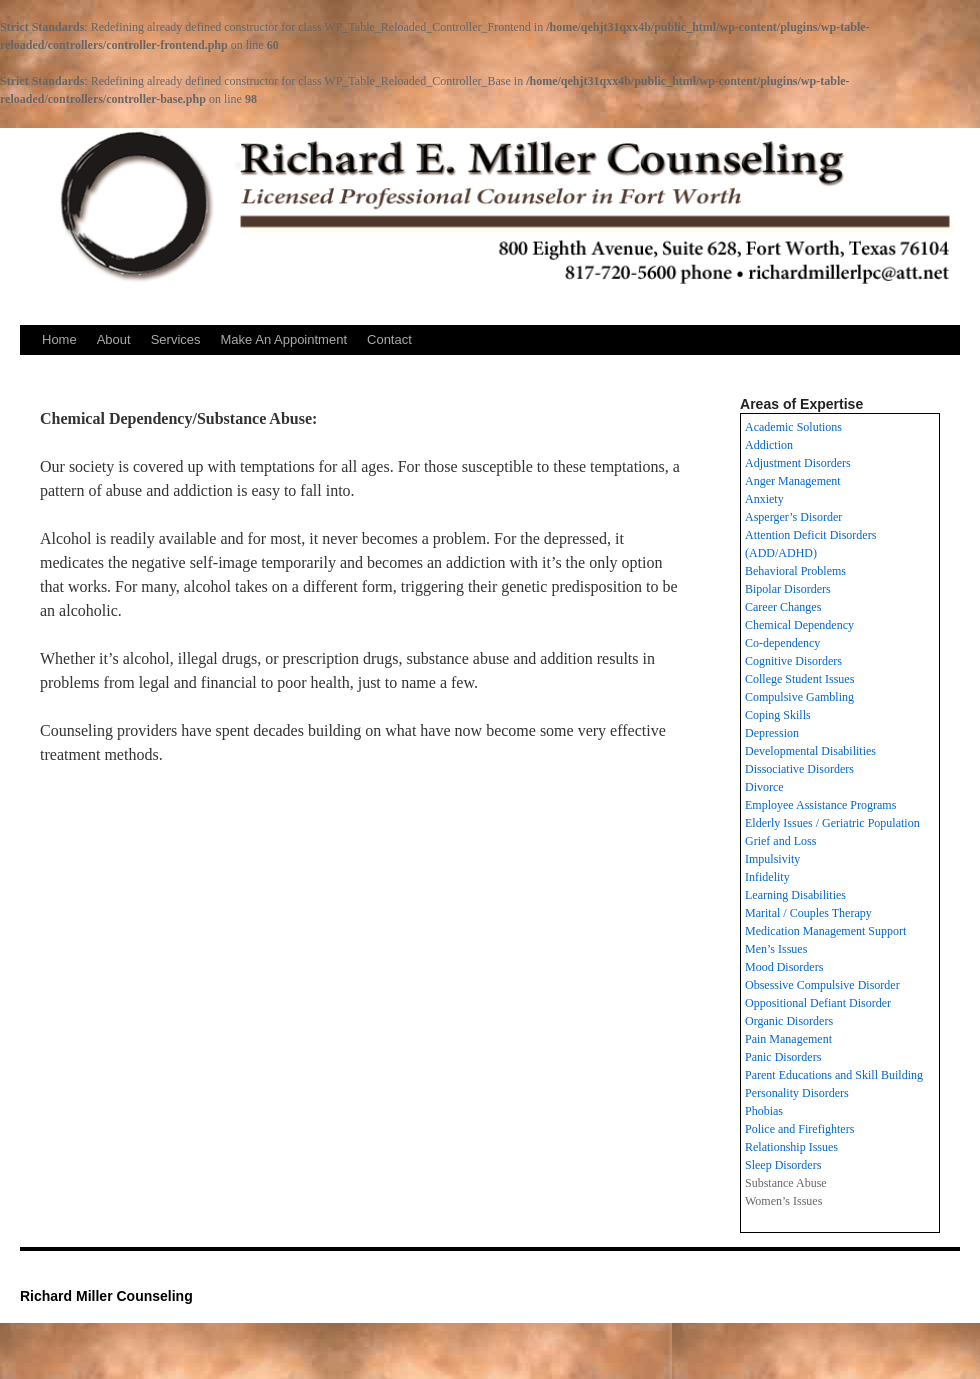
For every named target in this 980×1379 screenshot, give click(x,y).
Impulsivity (772, 859)
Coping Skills (778, 715)
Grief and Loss (780, 841)
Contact (389, 339)
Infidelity (767, 877)
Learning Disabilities (795, 895)
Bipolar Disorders (788, 589)
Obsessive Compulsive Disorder (822, 985)
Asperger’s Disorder (793, 517)
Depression (772, 733)
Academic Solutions (793, 427)
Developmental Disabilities (810, 751)
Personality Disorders (797, 1093)
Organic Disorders (789, 1021)
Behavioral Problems (795, 571)
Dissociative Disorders (799, 769)
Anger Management (793, 481)
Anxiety (764, 499)
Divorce (764, 787)
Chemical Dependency (799, 625)
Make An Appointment (284, 339)
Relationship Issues (791, 1147)
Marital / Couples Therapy (808, 913)
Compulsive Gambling (799, 697)
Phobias (764, 1111)
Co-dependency (782, 643)
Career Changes (783, 607)
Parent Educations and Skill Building (834, 1075)
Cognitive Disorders (793, 661)
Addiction (769, 445)
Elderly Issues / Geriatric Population (832, 823)
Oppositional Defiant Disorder (818, 1003)
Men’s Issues (776, 949)
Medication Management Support (825, 931)
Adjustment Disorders (798, 463)
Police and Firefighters (799, 1129)
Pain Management (788, 1039)
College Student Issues (799, 679)
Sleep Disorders (783, 1165)
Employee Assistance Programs (820, 805)
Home (59, 339)
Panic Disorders (783, 1057)
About (114, 339)
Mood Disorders (784, 967)
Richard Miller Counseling (106, 1296)
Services (176, 339)
